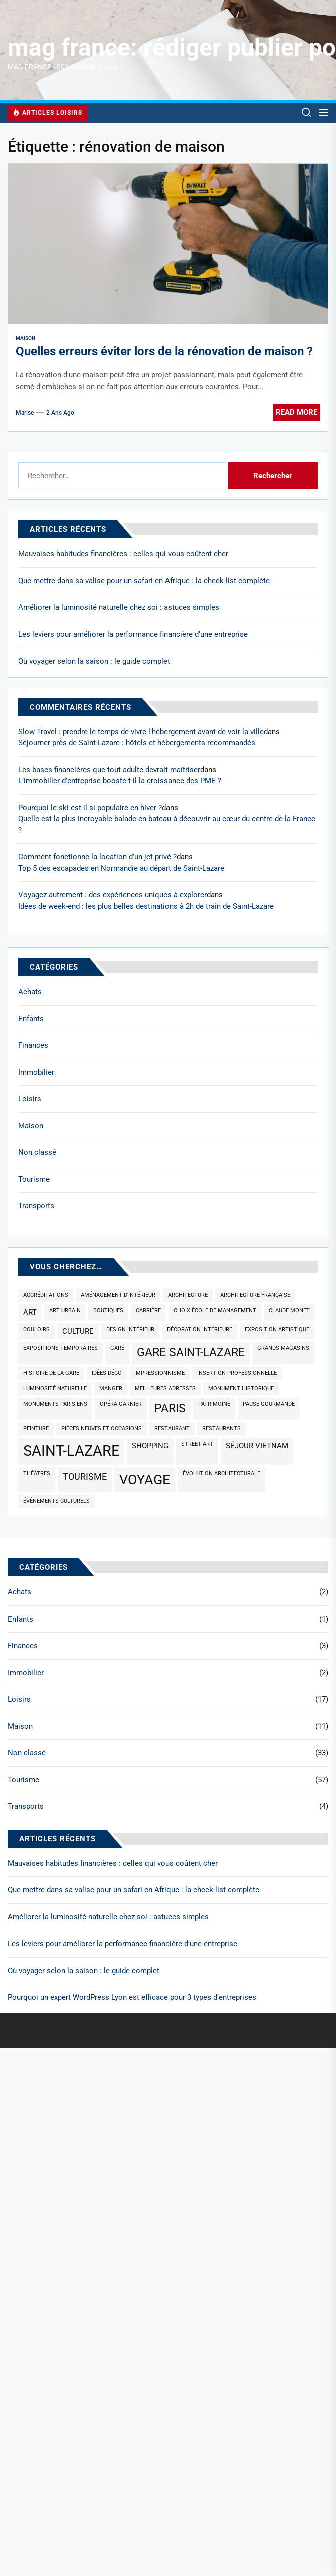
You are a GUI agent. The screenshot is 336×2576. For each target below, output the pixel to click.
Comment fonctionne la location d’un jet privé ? (97, 856)
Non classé (37, 1152)
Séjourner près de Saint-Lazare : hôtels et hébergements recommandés (136, 742)
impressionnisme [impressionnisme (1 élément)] (159, 1373)
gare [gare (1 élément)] (117, 1348)
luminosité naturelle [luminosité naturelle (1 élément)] (55, 1388)
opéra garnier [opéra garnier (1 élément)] (121, 1404)
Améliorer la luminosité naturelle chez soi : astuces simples (118, 607)
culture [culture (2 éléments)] (78, 1331)
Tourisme (34, 1179)
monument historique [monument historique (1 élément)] (241, 1388)
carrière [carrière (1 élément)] (148, 1310)
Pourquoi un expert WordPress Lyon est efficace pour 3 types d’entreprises (132, 1997)
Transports (36, 1205)
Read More (296, 412)
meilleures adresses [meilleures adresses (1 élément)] (165, 1388)
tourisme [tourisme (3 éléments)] (85, 1476)
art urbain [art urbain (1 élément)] (65, 1310)
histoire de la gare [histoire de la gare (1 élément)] (51, 1373)
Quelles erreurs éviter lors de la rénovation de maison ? (164, 351)
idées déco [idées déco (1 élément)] (107, 1373)
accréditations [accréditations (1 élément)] (45, 1295)
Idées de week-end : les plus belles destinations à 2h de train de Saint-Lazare (146, 906)
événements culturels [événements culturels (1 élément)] (56, 1501)
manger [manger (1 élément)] (110, 1388)
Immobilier (36, 1072)
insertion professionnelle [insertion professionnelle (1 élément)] (237, 1373)
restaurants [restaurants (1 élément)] (221, 1428)
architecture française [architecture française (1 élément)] (255, 1295)
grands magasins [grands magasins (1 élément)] (283, 1348)
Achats (30, 991)
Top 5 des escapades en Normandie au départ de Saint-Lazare (121, 868)
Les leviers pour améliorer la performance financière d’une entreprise (133, 634)
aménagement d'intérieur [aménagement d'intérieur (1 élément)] (118, 1295)
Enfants (31, 1018)
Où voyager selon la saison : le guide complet (94, 661)
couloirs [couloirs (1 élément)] (36, 1329)
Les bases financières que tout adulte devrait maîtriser (109, 769)
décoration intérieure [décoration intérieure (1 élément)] (199, 1329)
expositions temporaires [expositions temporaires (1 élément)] (60, 1348)
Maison (25, 338)
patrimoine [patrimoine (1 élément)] (214, 1404)
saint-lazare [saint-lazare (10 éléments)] (71, 1450)
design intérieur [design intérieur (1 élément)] (130, 1329)
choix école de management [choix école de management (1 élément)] (215, 1310)
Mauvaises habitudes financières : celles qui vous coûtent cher (123, 553)
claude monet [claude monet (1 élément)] (289, 1310)
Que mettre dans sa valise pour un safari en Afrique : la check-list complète (144, 580)
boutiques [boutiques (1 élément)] (108, 1310)
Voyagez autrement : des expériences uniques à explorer (112, 894)
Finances (33, 1045)
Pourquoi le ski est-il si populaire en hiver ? (90, 807)
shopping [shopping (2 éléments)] (150, 1445)
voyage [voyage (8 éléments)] (144, 1480)
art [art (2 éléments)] (30, 1312)
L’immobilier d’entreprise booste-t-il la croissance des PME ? (119, 780)
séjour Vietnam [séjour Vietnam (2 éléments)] (257, 1445)
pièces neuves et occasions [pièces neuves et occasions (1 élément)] (101, 1428)
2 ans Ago (60, 412)
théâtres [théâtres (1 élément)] (36, 1473)
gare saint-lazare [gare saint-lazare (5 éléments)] (191, 1352)
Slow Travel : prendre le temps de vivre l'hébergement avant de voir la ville (141, 731)
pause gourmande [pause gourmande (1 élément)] (269, 1404)
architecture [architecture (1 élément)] (188, 1295)
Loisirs (29, 1098)
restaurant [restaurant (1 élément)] (172, 1428)
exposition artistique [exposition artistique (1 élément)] (277, 1329)
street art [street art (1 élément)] (197, 1444)
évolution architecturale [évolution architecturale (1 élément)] (221, 1473)
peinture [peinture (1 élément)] (36, 1428)
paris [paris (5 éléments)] (170, 1408)
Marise (25, 412)
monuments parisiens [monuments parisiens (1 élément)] (55, 1404)
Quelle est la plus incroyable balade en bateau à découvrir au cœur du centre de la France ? (166, 824)
